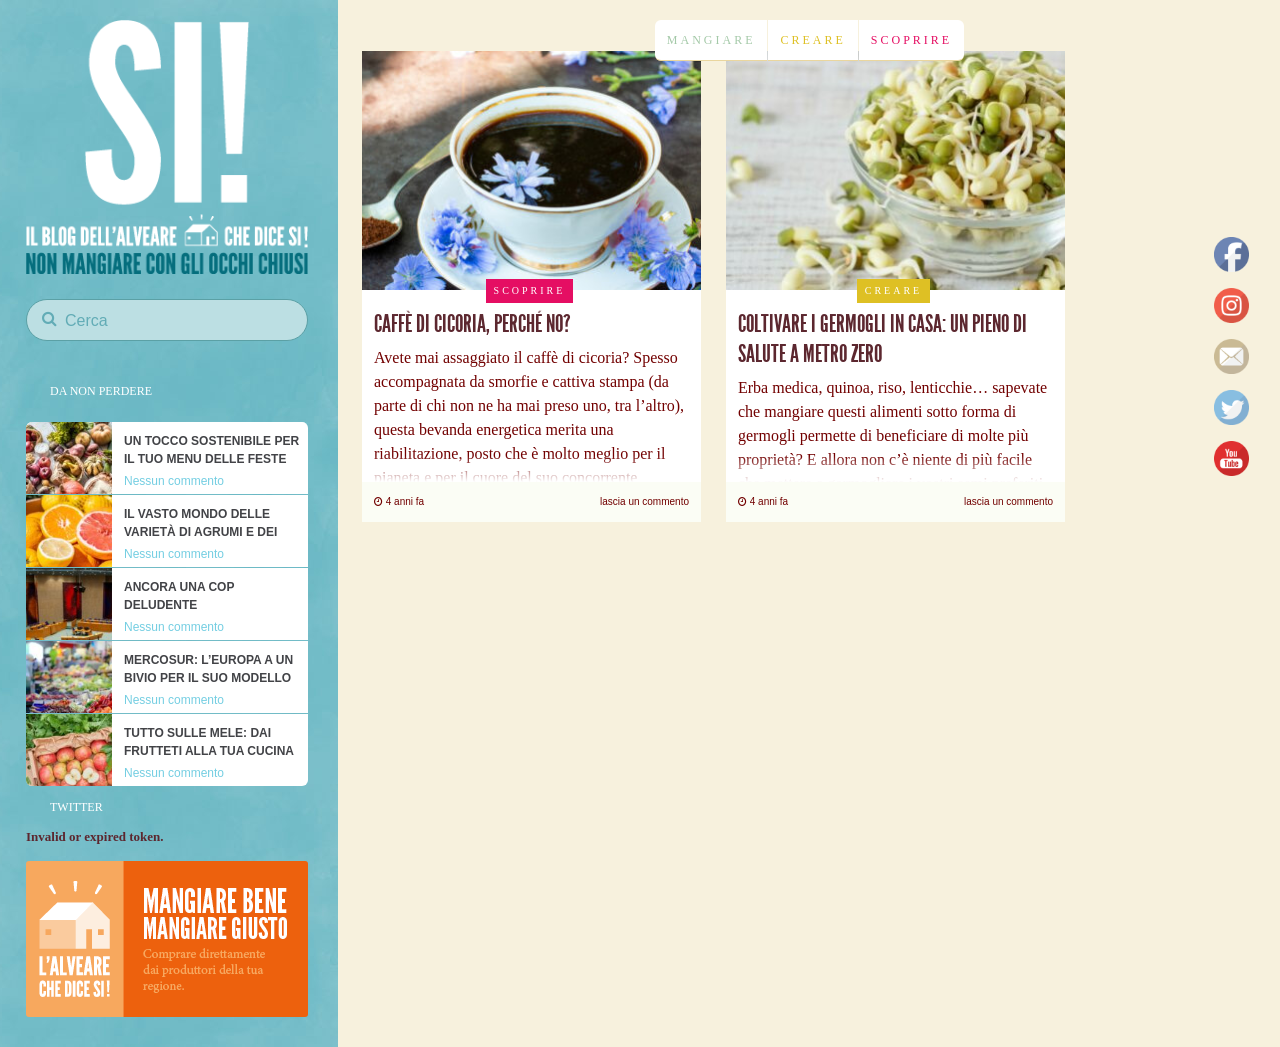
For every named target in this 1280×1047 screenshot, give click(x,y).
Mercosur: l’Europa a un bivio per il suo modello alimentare (208, 678)
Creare (812, 40)
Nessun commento (174, 481)
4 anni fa (399, 501)
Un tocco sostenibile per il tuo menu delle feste (211, 450)
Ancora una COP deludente (179, 596)
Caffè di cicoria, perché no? (472, 324)
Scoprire (911, 40)
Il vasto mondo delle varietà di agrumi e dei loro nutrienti (200, 532)
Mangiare (711, 40)
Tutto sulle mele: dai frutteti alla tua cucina (209, 742)
